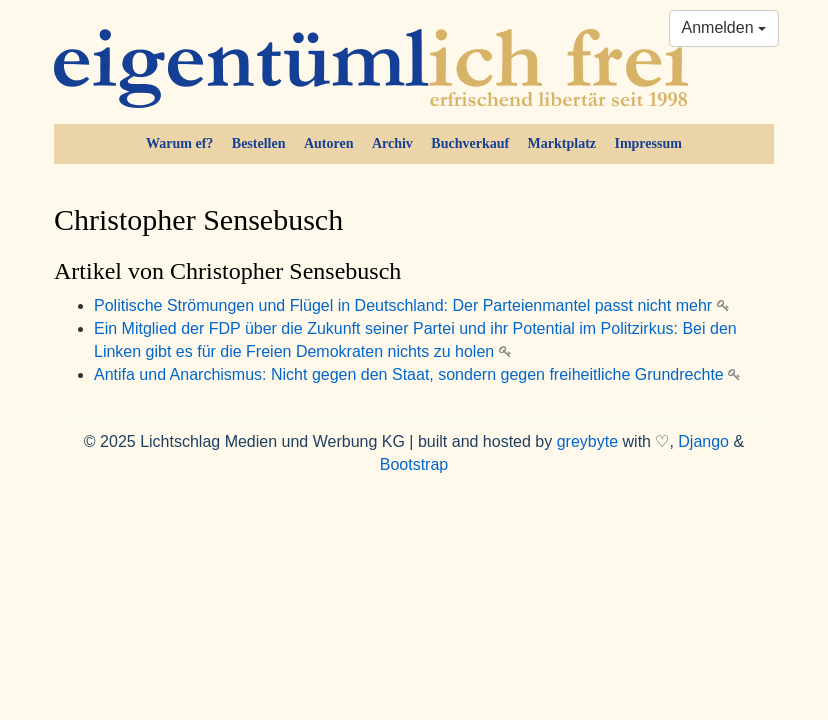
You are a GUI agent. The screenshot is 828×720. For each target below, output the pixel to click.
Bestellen (259, 143)
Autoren (329, 143)
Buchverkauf (470, 143)
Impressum (647, 143)
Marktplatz (562, 143)
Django (703, 441)
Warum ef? (179, 143)
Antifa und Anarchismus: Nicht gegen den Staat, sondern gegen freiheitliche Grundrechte (417, 374)
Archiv (392, 143)
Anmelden (724, 27)
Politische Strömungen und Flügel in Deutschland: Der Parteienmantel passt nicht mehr (411, 305)
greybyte (587, 441)
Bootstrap (414, 464)
